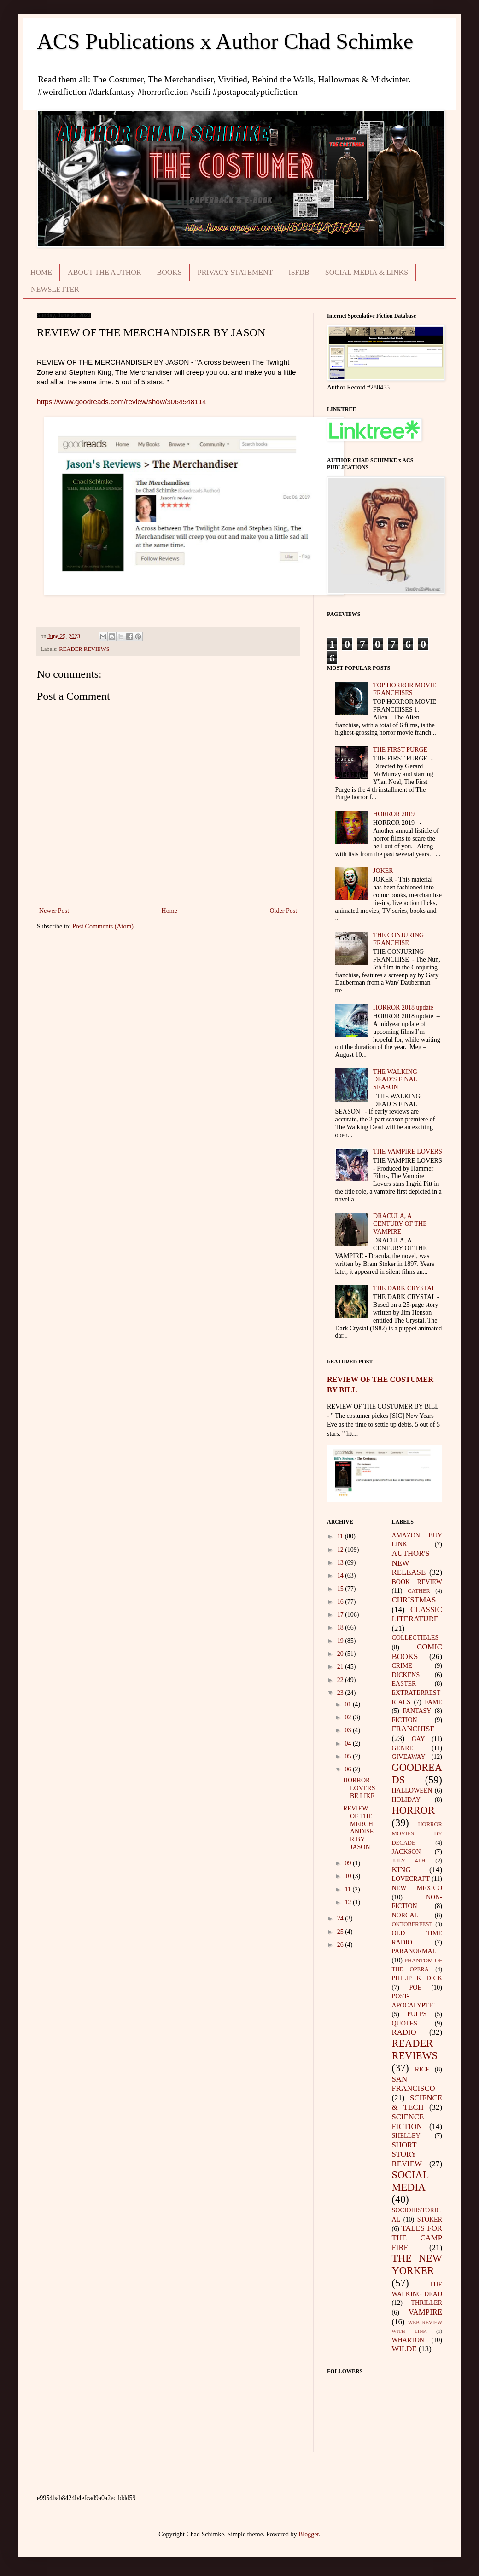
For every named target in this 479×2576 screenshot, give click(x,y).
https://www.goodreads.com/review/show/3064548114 (121, 402)
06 (349, 1769)
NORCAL (405, 1915)
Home (169, 910)
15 (341, 1588)
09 (349, 1863)
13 (341, 1562)
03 (349, 1730)
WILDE (404, 2348)
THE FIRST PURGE (400, 749)
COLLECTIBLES (415, 1637)
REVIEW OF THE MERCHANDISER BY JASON (358, 1828)
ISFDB (298, 272)
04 (349, 1743)
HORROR (413, 1810)
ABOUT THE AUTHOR (104, 272)
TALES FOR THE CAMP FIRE (417, 2237)
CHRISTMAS (414, 1599)
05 (349, 1756)
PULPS (416, 2014)
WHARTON (408, 2340)
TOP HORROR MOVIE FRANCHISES (404, 689)
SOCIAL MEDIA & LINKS (366, 272)
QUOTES (404, 2023)
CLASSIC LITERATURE (417, 1614)
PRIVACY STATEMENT (235, 272)
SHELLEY (406, 2135)
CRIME (402, 1665)
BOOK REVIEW (417, 1581)
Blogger (308, 2534)
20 (341, 1653)
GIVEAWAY (409, 1756)
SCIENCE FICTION (408, 2121)
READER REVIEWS (84, 649)
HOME (41, 272)
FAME (433, 1702)
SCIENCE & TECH (417, 2103)
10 (349, 1876)
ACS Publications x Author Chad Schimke (225, 41)
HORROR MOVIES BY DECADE (417, 1833)
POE (415, 1987)
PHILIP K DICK (417, 1978)
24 (341, 1918)
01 (349, 1704)
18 (341, 1627)
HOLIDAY (406, 1799)
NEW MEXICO (417, 1888)
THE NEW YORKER (417, 2264)
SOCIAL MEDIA (410, 2181)
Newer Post (54, 910)
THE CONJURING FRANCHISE (398, 939)
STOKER (429, 2219)
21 (341, 1666)
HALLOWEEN (412, 1790)
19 (341, 1640)
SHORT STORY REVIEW (407, 2154)
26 (341, 1944)
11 (341, 1536)
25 (341, 1931)
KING (401, 1869)
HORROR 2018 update (403, 1007)
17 (341, 1614)
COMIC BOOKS (417, 1651)
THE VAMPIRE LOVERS (407, 1151)
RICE (422, 2069)
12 (341, 1549)
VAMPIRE (425, 2312)
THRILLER (426, 2302)
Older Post (284, 910)
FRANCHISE (413, 1728)
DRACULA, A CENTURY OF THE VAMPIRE (400, 1224)
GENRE (403, 1748)
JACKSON (406, 1851)
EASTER (404, 1683)
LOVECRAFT (411, 1878)
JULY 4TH (409, 1860)
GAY (418, 1738)
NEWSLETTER (55, 289)
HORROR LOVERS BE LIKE (359, 1788)
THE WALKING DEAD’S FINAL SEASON (395, 1079)
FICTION (404, 1720)
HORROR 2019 (394, 814)
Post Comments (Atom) (103, 926)
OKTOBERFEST (412, 1924)
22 (341, 1680)
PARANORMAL (414, 1951)
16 (341, 1601)
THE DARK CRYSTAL (404, 1288)
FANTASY (417, 1710)
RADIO (404, 2032)
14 (341, 1575)
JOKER (383, 870)
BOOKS (169, 272)
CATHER (419, 1591)
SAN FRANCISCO (413, 2084)
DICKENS (406, 1674)
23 (341, 1692)
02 (349, 1717)
